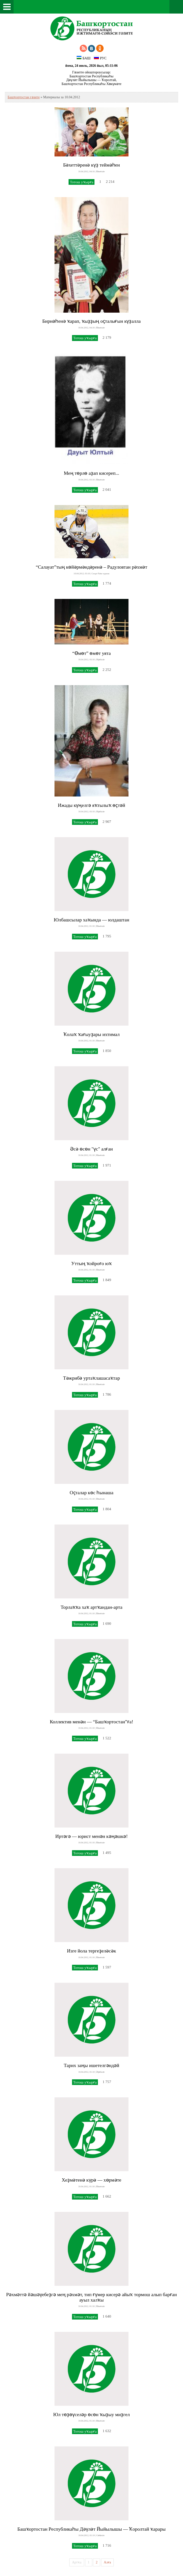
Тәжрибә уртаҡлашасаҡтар (91, 1378)
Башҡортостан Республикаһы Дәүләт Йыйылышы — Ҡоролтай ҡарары (92, 2529)
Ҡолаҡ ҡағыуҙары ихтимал (91, 1034)
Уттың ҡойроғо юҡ (91, 1263)
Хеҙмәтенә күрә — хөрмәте (91, 2180)
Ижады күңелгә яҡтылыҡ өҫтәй (91, 805)
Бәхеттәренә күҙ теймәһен (91, 165)
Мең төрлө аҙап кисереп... (91, 473)
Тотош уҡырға (81, 182)
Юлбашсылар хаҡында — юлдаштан (91, 919)
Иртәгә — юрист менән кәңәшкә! (91, 1836)
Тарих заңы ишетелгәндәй (91, 2065)
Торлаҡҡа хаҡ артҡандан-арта (91, 1607)
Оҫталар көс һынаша (91, 1492)
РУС (100, 58)
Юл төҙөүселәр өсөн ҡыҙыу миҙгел (91, 2414)
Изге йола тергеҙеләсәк (91, 1950)
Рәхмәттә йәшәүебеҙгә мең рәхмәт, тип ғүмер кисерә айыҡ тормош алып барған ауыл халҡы (91, 2297)
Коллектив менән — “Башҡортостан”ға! (91, 1721)
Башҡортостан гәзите (24, 97)
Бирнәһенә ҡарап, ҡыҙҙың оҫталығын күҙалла (91, 321)
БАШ (83, 58)
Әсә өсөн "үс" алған (91, 1149)
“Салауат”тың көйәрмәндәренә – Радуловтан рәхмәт (91, 567)
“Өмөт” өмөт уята (91, 653)
